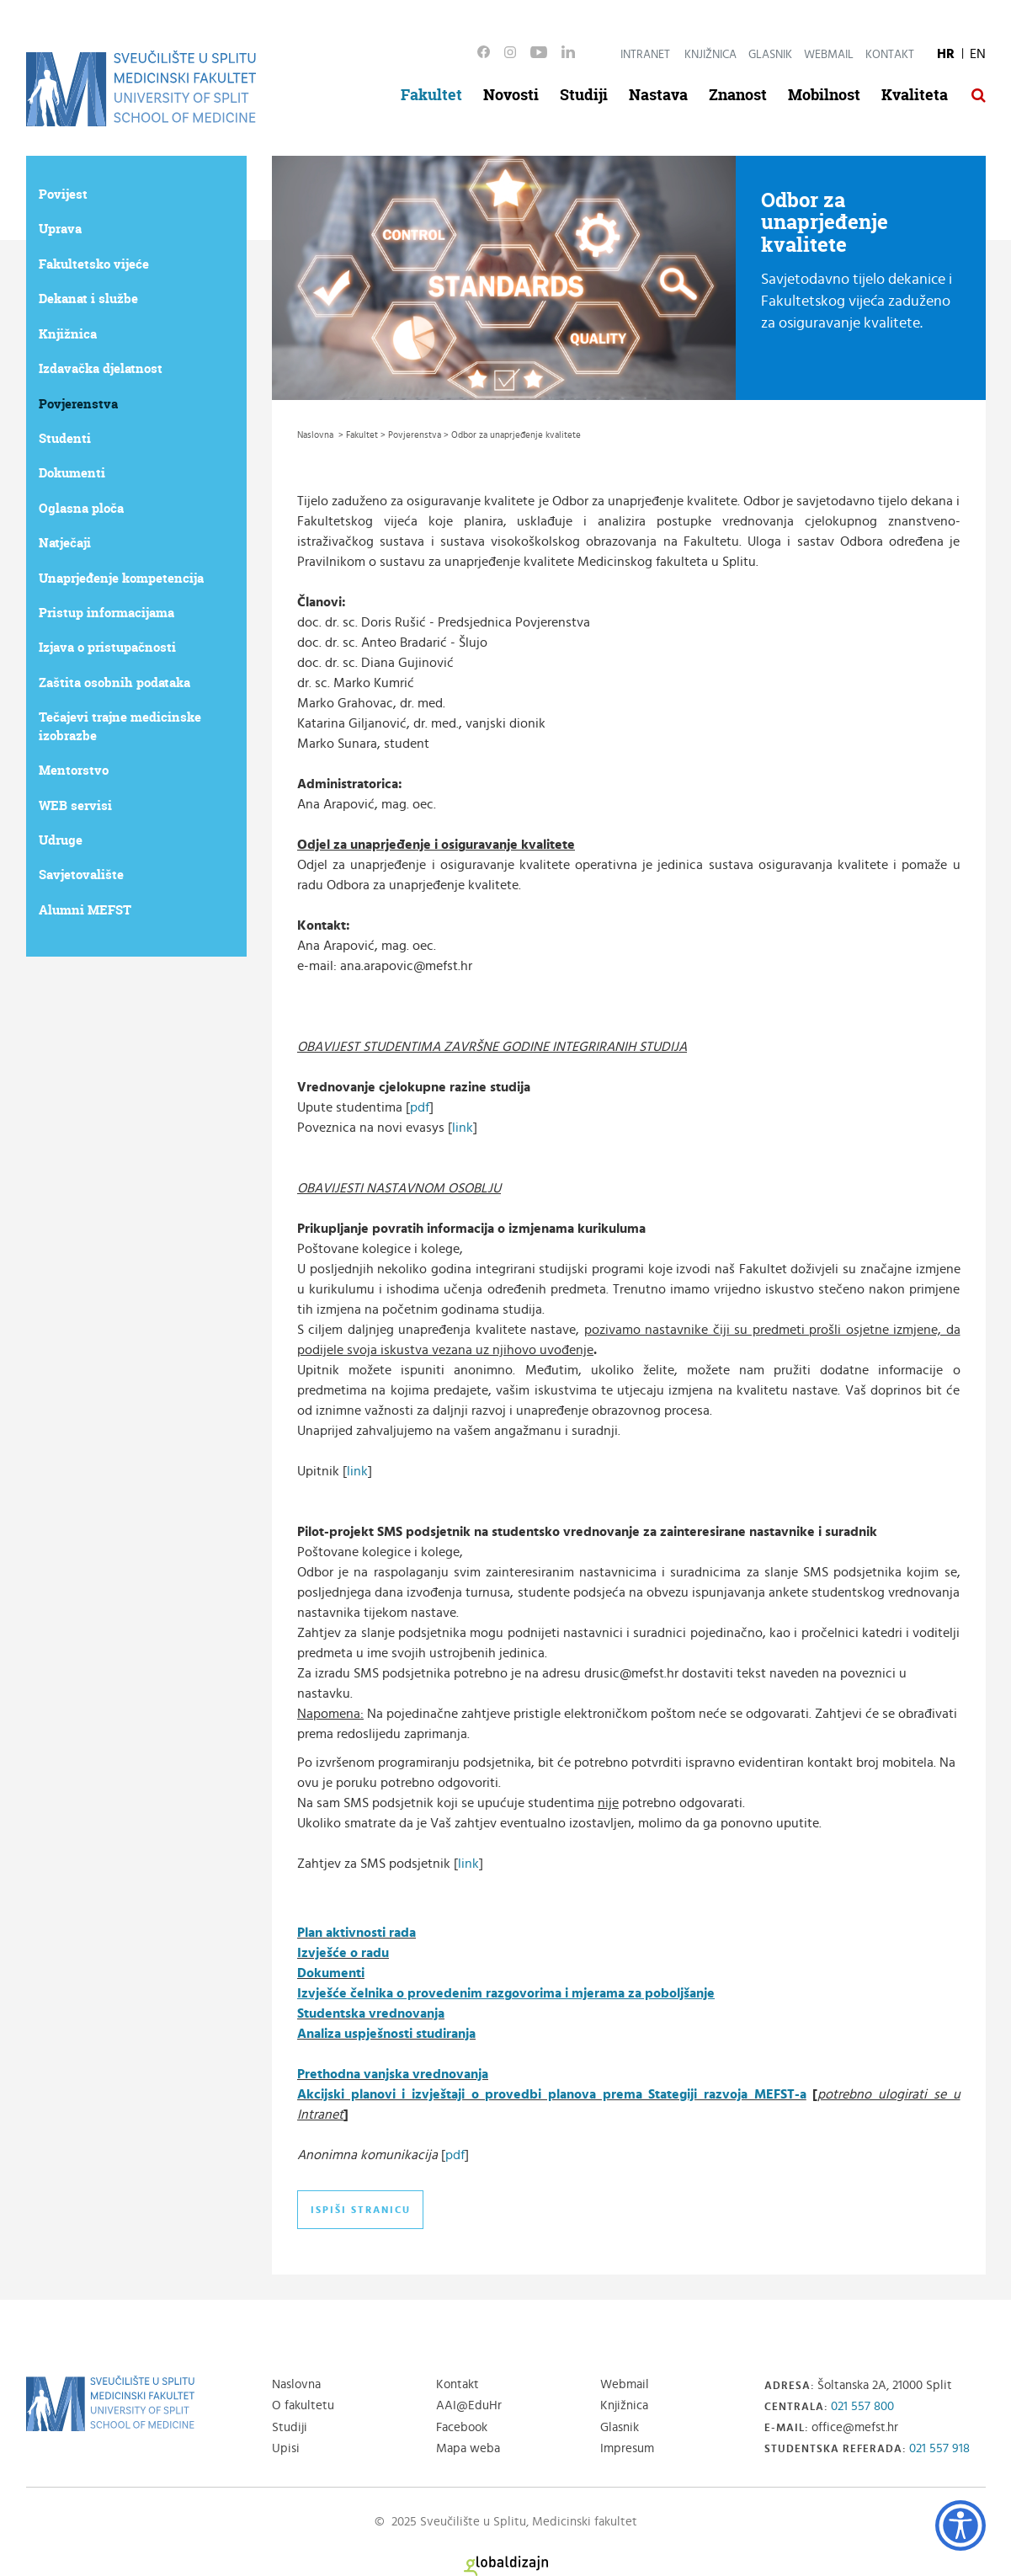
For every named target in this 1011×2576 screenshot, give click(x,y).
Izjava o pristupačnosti (107, 647)
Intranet (645, 55)
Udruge (60, 840)
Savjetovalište (81, 874)
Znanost (738, 94)
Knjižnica (710, 55)
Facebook (461, 2427)
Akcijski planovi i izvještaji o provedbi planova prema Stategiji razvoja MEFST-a (551, 2094)
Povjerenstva (78, 404)
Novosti (511, 94)
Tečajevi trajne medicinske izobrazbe (120, 726)
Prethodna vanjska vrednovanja (392, 2074)
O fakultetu (303, 2405)
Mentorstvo (74, 770)
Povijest (63, 194)
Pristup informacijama (106, 612)
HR (946, 54)
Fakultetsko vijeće (94, 264)
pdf (419, 1107)
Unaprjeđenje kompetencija (121, 578)
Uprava (60, 228)
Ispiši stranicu (361, 2210)
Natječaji (65, 543)
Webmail (829, 55)
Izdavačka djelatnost (100, 368)
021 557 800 (862, 2406)
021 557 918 (939, 2448)
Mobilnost (824, 94)
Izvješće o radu (343, 1953)
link (462, 1127)
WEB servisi (75, 805)
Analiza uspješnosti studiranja (386, 2033)
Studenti (65, 438)
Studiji (584, 94)
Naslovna (296, 2384)
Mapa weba (468, 2448)
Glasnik (770, 55)
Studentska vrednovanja (370, 2013)
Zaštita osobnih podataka (114, 682)
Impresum (627, 2448)
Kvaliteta (914, 94)
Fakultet (431, 94)
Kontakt (889, 55)
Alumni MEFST (85, 910)
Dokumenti (72, 473)
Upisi (286, 2448)
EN (978, 54)
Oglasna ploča (81, 508)
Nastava (658, 94)
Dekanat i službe (88, 298)
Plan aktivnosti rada (356, 1932)
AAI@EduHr (469, 2405)
